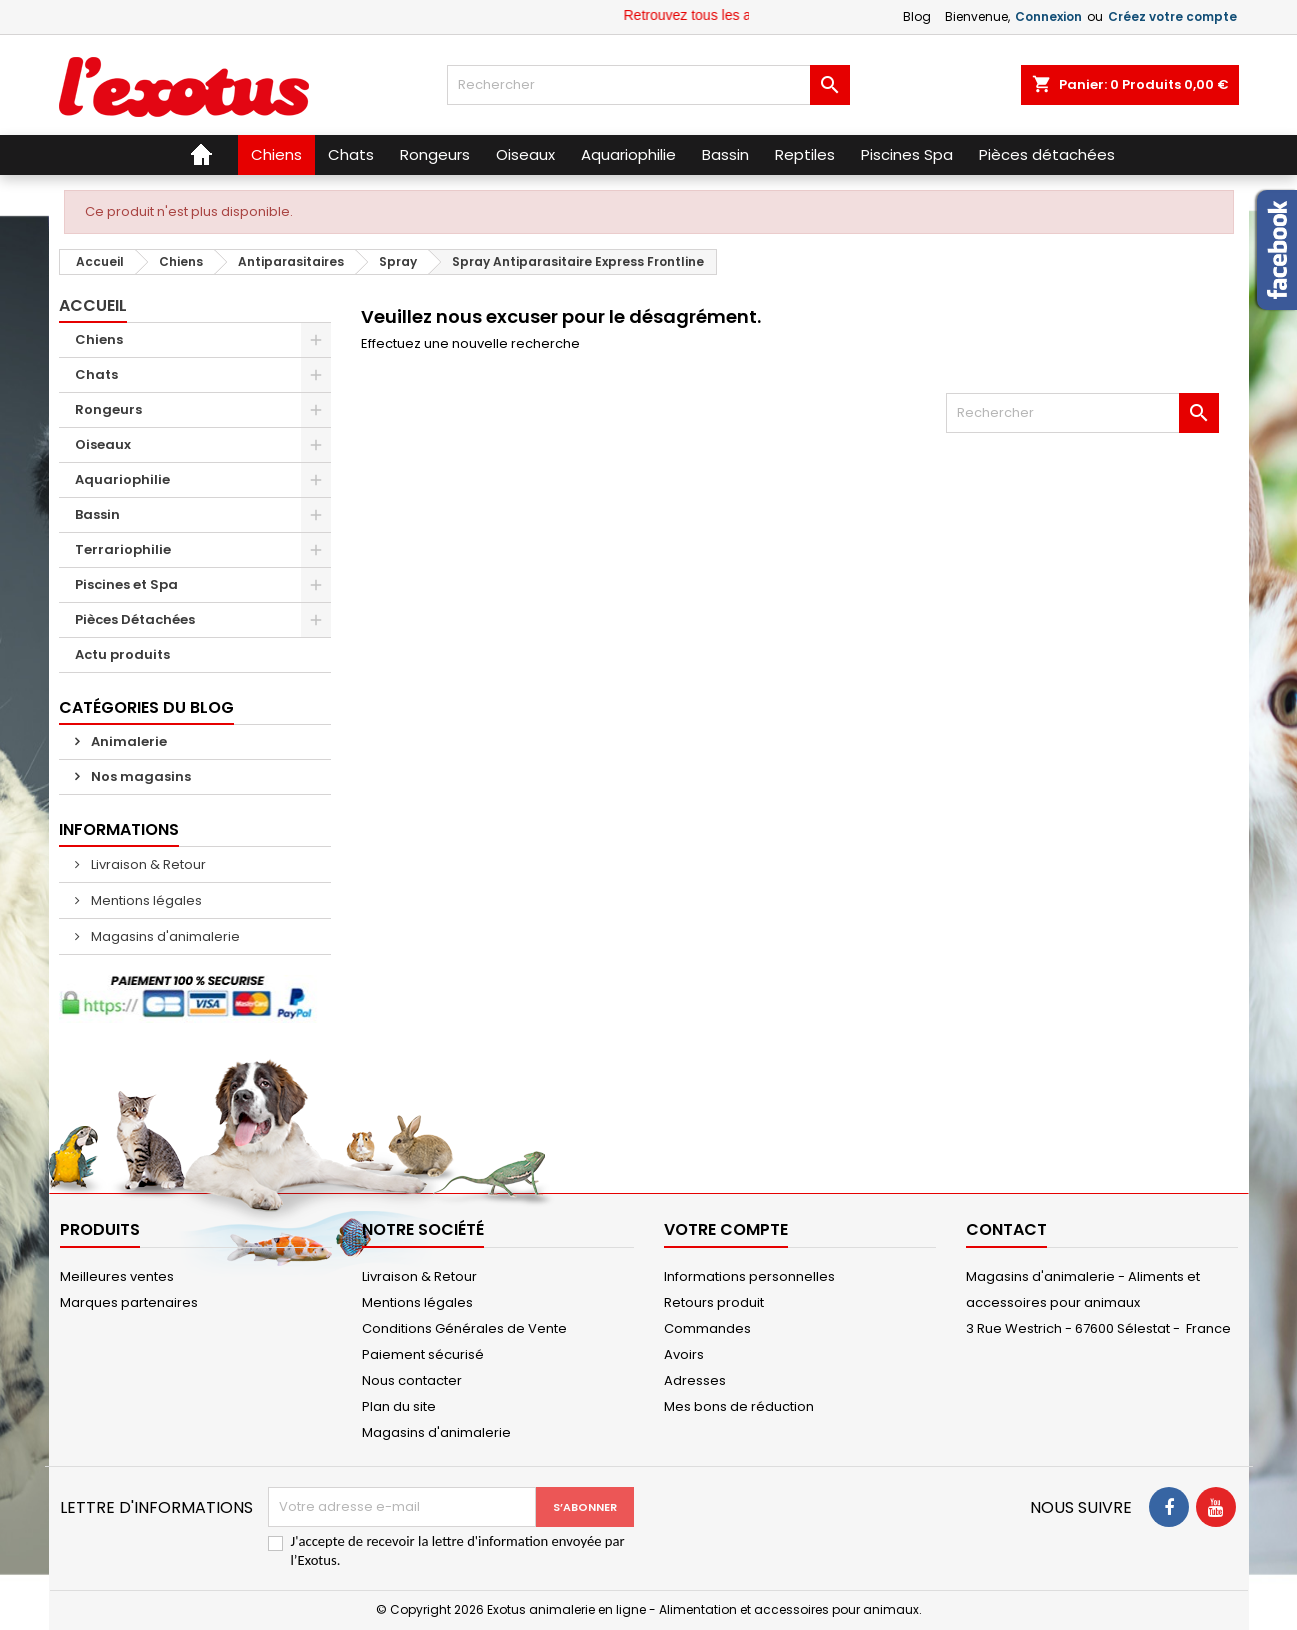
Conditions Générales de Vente (464, 1328)
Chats (96, 374)
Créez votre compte (1172, 16)
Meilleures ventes (117, 1276)
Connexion (1048, 16)
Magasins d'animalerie (164, 936)
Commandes (707, 1328)
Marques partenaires (129, 1302)
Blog (917, 16)
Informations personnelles (749, 1276)
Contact (1006, 1229)
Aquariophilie (122, 479)
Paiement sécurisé (423, 1354)
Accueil (93, 305)
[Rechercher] (648, 85)
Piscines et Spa (126, 584)
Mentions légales (145, 900)
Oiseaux (103, 444)
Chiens (99, 339)
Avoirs (684, 1354)
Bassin (97, 514)
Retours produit (714, 1302)
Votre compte (726, 1229)
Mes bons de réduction (739, 1406)
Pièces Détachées (135, 619)
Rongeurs (108, 409)
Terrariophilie (123, 549)
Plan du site (399, 1406)
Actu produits (122, 654)
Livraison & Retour (147, 864)
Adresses (695, 1380)
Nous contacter (412, 1380)
